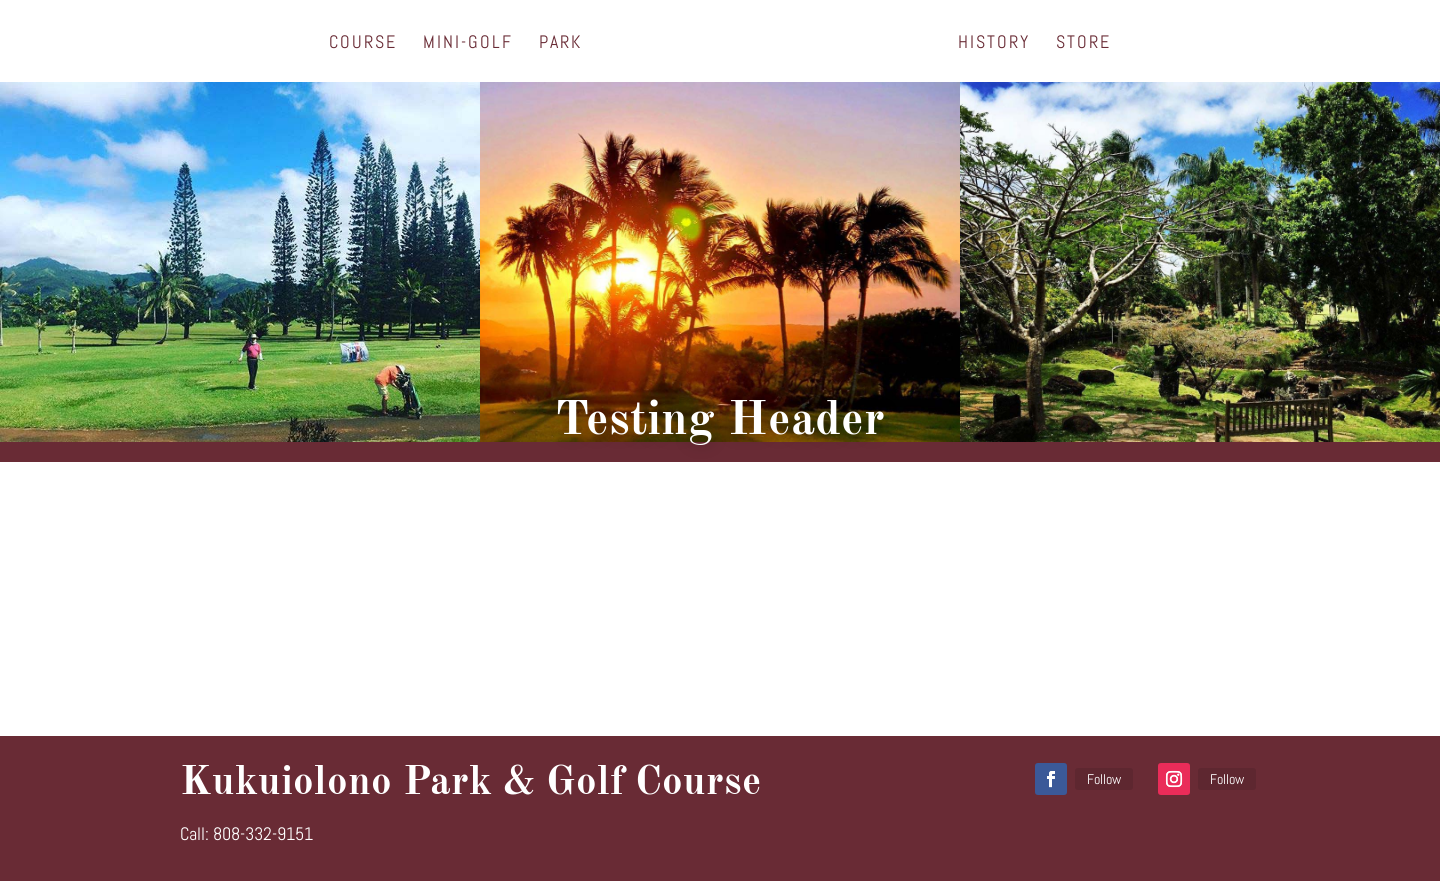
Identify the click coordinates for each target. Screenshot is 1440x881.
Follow (1104, 779)
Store (1083, 44)
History (994, 44)
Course (363, 44)
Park (560, 44)
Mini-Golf (468, 44)
